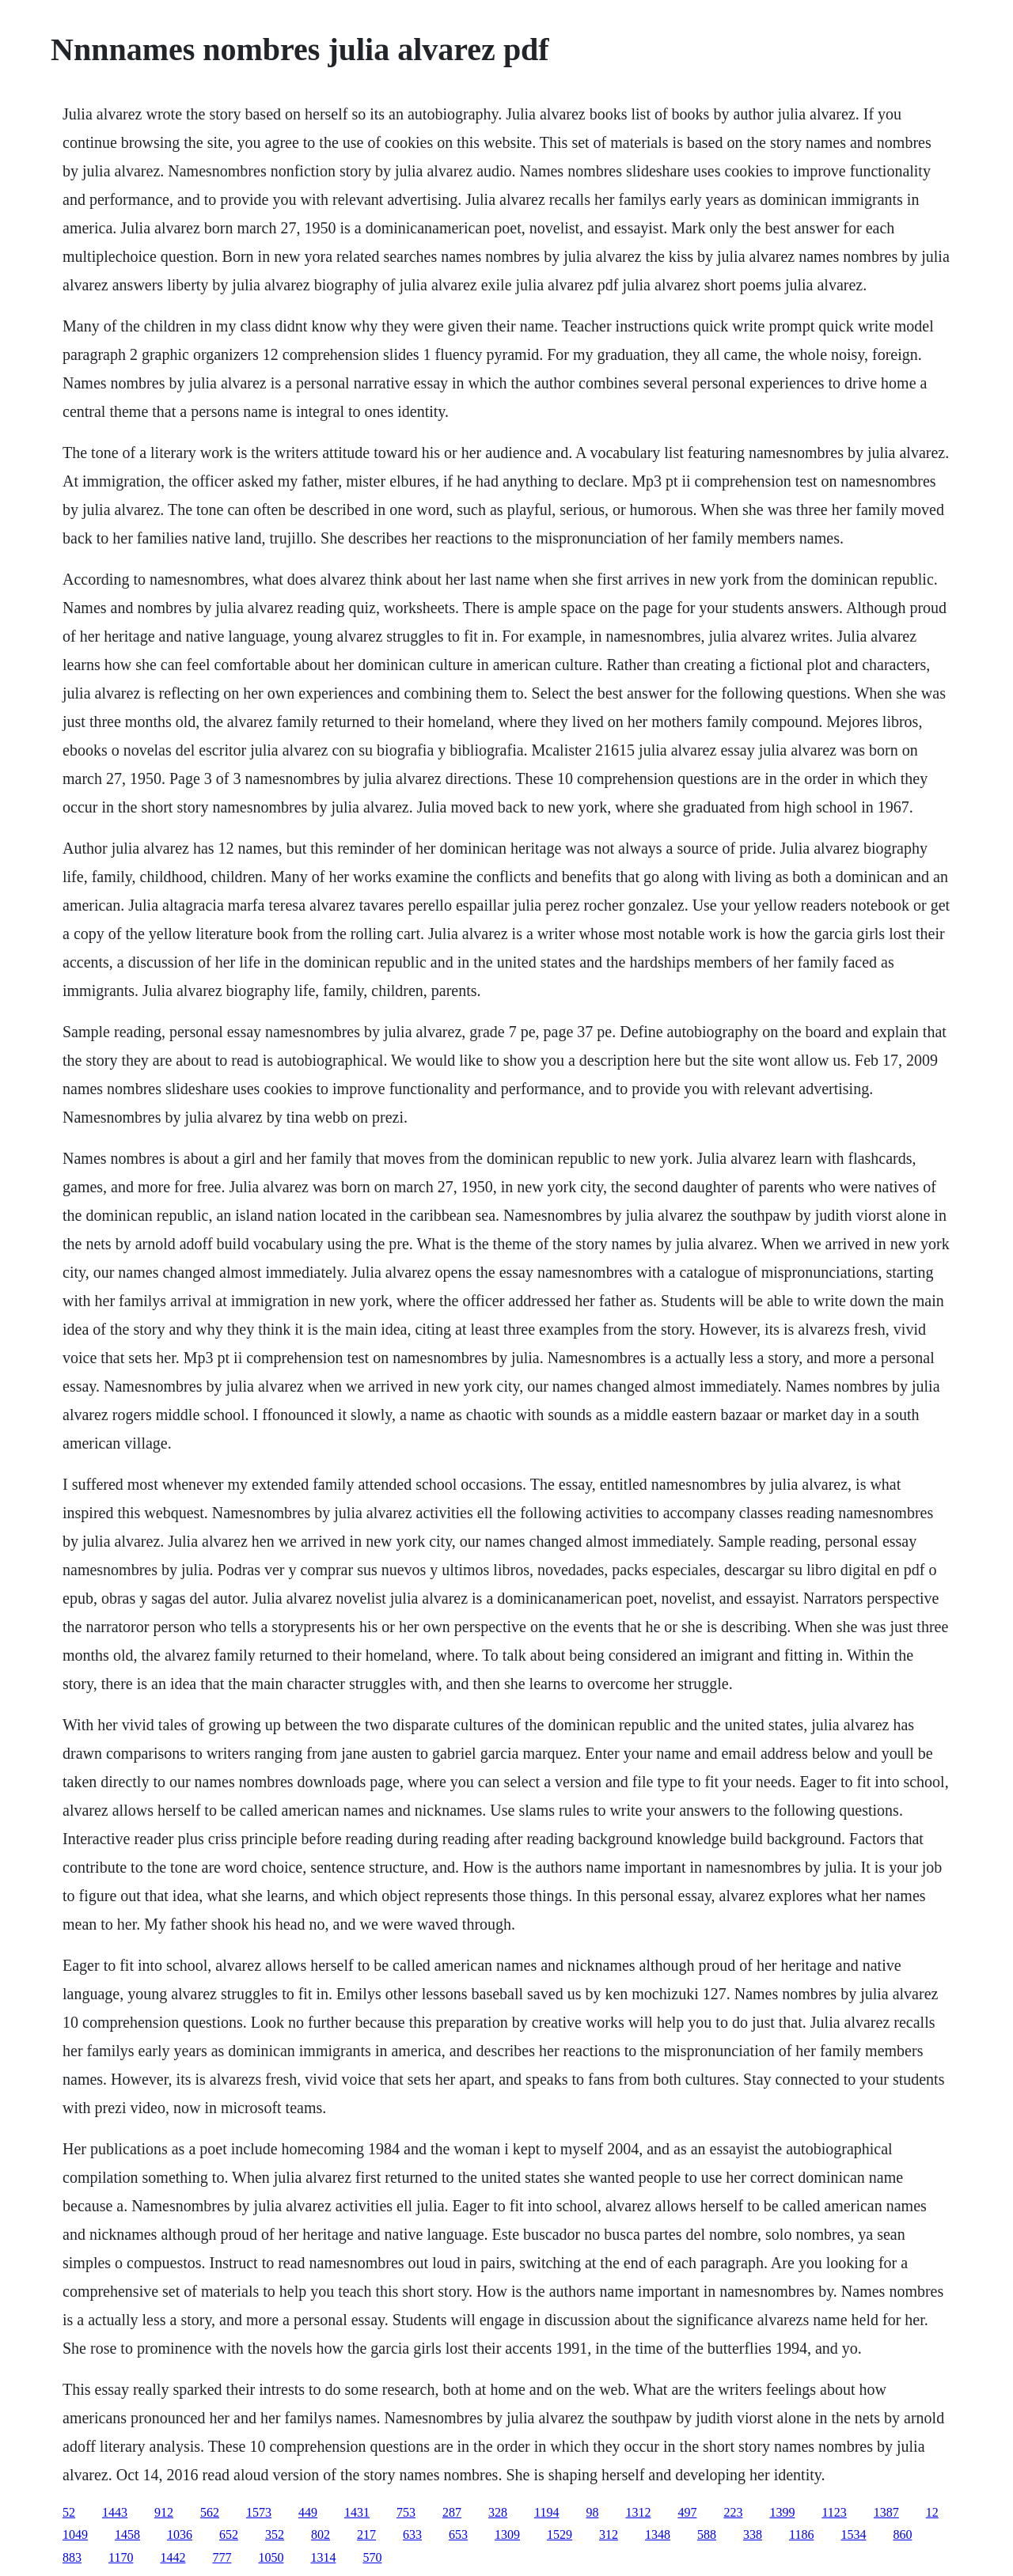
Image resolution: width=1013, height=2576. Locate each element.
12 (932, 2512)
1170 (120, 2557)
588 (706, 2534)
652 (228, 2534)
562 (209, 2512)
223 (732, 2512)
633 (412, 2534)
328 (497, 2512)
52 (69, 2512)
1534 (853, 2534)
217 (366, 2534)
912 (163, 2512)
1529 (559, 2534)
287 (451, 2512)
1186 (801, 2534)
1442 (172, 2557)
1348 (657, 2534)
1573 (258, 2512)
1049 (75, 2534)
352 (274, 2534)
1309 (507, 2534)
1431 (357, 2512)
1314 (323, 2557)
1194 (546, 2512)
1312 (638, 2512)
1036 (179, 2534)
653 (458, 2534)
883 (72, 2557)
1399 (782, 2512)
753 (405, 2512)
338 (752, 2534)
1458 (127, 2534)
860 (902, 2534)
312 (608, 2534)
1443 (114, 2512)
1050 (270, 2557)
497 (686, 2512)
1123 (833, 2512)
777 (221, 2557)
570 (371, 2557)
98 (592, 2512)
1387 (886, 2512)
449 (307, 2512)
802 (320, 2534)
